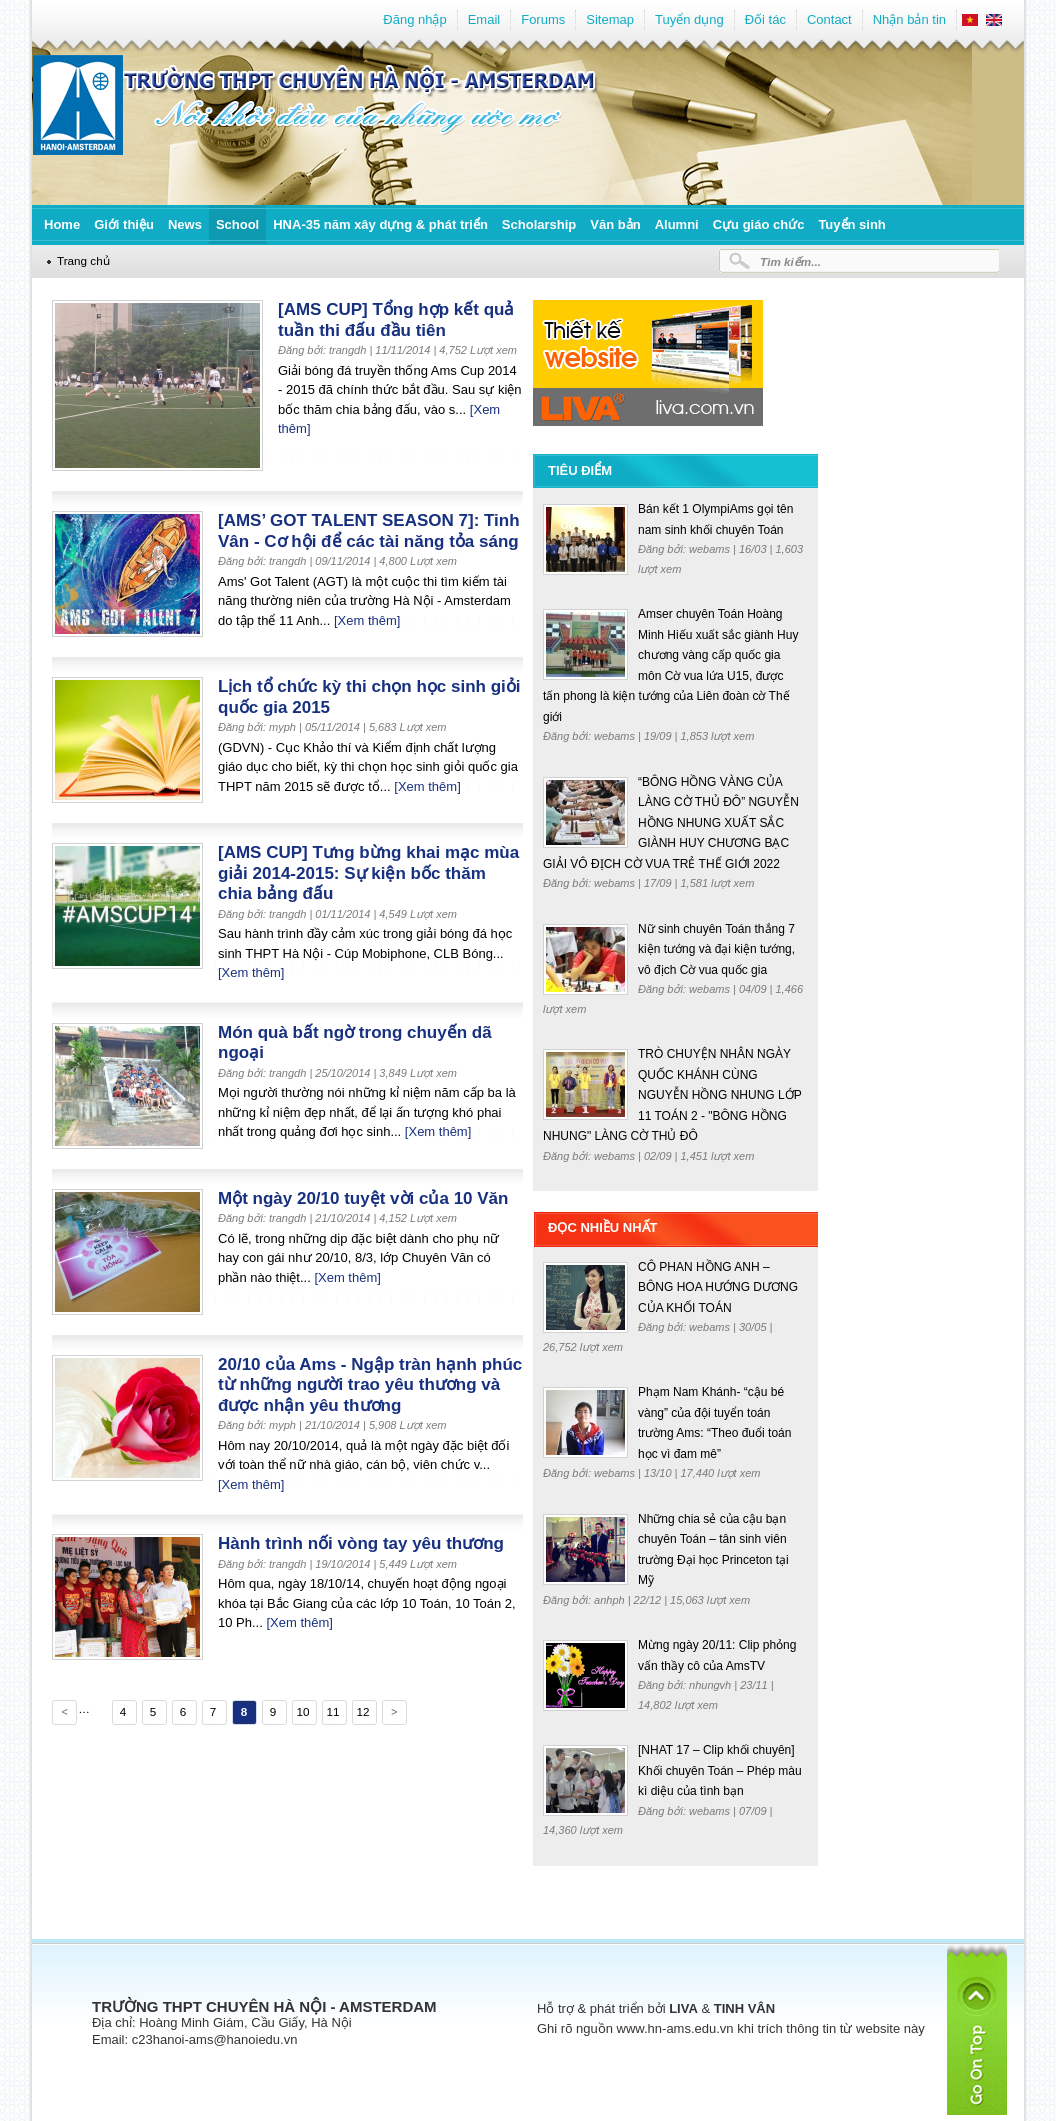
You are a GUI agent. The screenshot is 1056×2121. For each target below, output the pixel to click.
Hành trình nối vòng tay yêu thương (361, 1543)
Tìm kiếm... (790, 261)
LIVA (683, 2008)
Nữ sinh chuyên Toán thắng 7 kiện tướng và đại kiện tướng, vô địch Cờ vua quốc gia (716, 949)
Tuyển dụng (689, 19)
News (185, 224)
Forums (543, 19)
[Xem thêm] (367, 620)
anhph (611, 1600)
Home (62, 224)
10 (302, 1711)
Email (484, 19)
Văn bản (615, 224)
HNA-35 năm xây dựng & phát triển (380, 224)
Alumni (677, 224)
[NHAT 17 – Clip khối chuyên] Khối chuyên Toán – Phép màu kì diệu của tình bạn (720, 1770)
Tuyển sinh (851, 224)
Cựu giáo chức (759, 224)
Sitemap (610, 19)
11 (332, 1711)
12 (362, 1711)
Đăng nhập (414, 19)
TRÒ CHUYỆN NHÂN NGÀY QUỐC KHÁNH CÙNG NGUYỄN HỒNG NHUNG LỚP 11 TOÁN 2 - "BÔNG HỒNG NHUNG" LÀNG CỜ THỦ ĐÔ (672, 1095)
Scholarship (539, 224)
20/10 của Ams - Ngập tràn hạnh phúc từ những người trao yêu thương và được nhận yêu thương (370, 1385)
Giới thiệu (124, 224)
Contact (829, 19)
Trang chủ (83, 260)
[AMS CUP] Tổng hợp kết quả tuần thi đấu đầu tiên (396, 320)
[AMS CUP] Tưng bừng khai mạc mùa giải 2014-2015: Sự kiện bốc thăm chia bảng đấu (368, 873)
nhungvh (711, 1685)
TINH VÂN (744, 2008)
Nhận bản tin (909, 19)
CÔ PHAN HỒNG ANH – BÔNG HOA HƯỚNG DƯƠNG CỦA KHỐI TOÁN (718, 1287)
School (237, 224)
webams (711, 549)
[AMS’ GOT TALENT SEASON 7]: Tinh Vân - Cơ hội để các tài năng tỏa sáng (369, 531)
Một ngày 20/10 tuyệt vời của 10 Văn (363, 1198)
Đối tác (765, 19)
